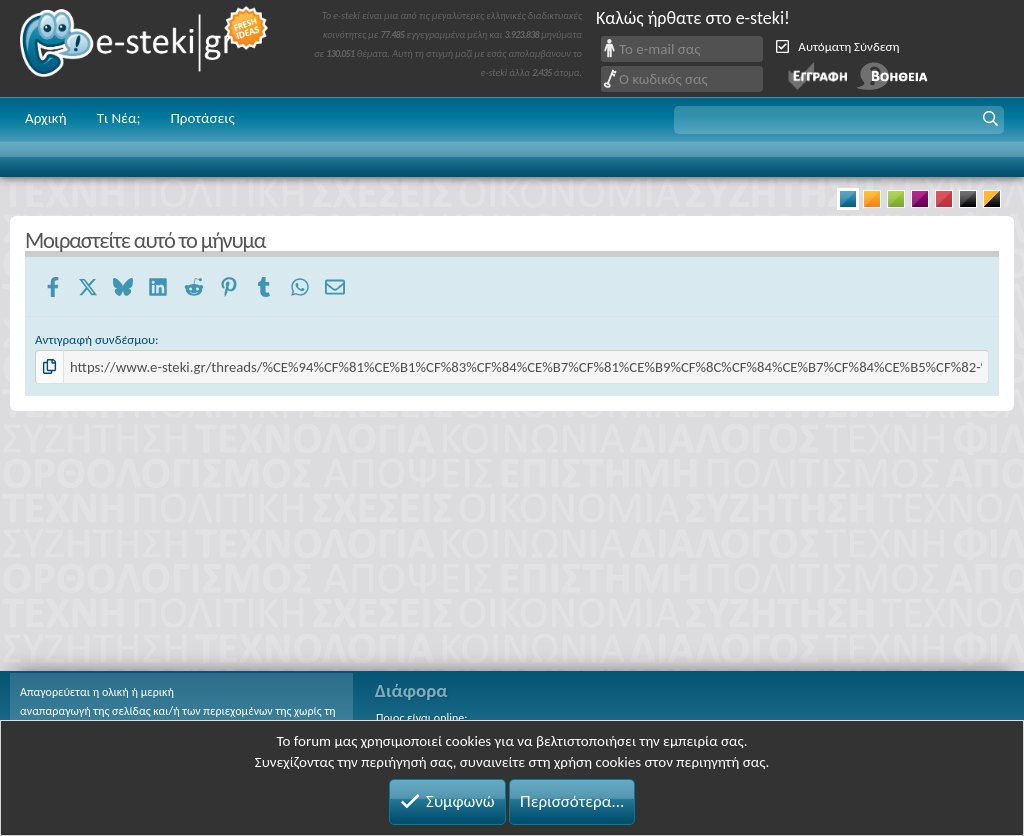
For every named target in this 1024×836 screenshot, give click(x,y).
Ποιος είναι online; (421, 718)
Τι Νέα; (119, 118)
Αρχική (46, 118)
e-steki (145, 48)
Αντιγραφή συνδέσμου (95, 339)
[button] (839, 120)
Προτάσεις (202, 118)
